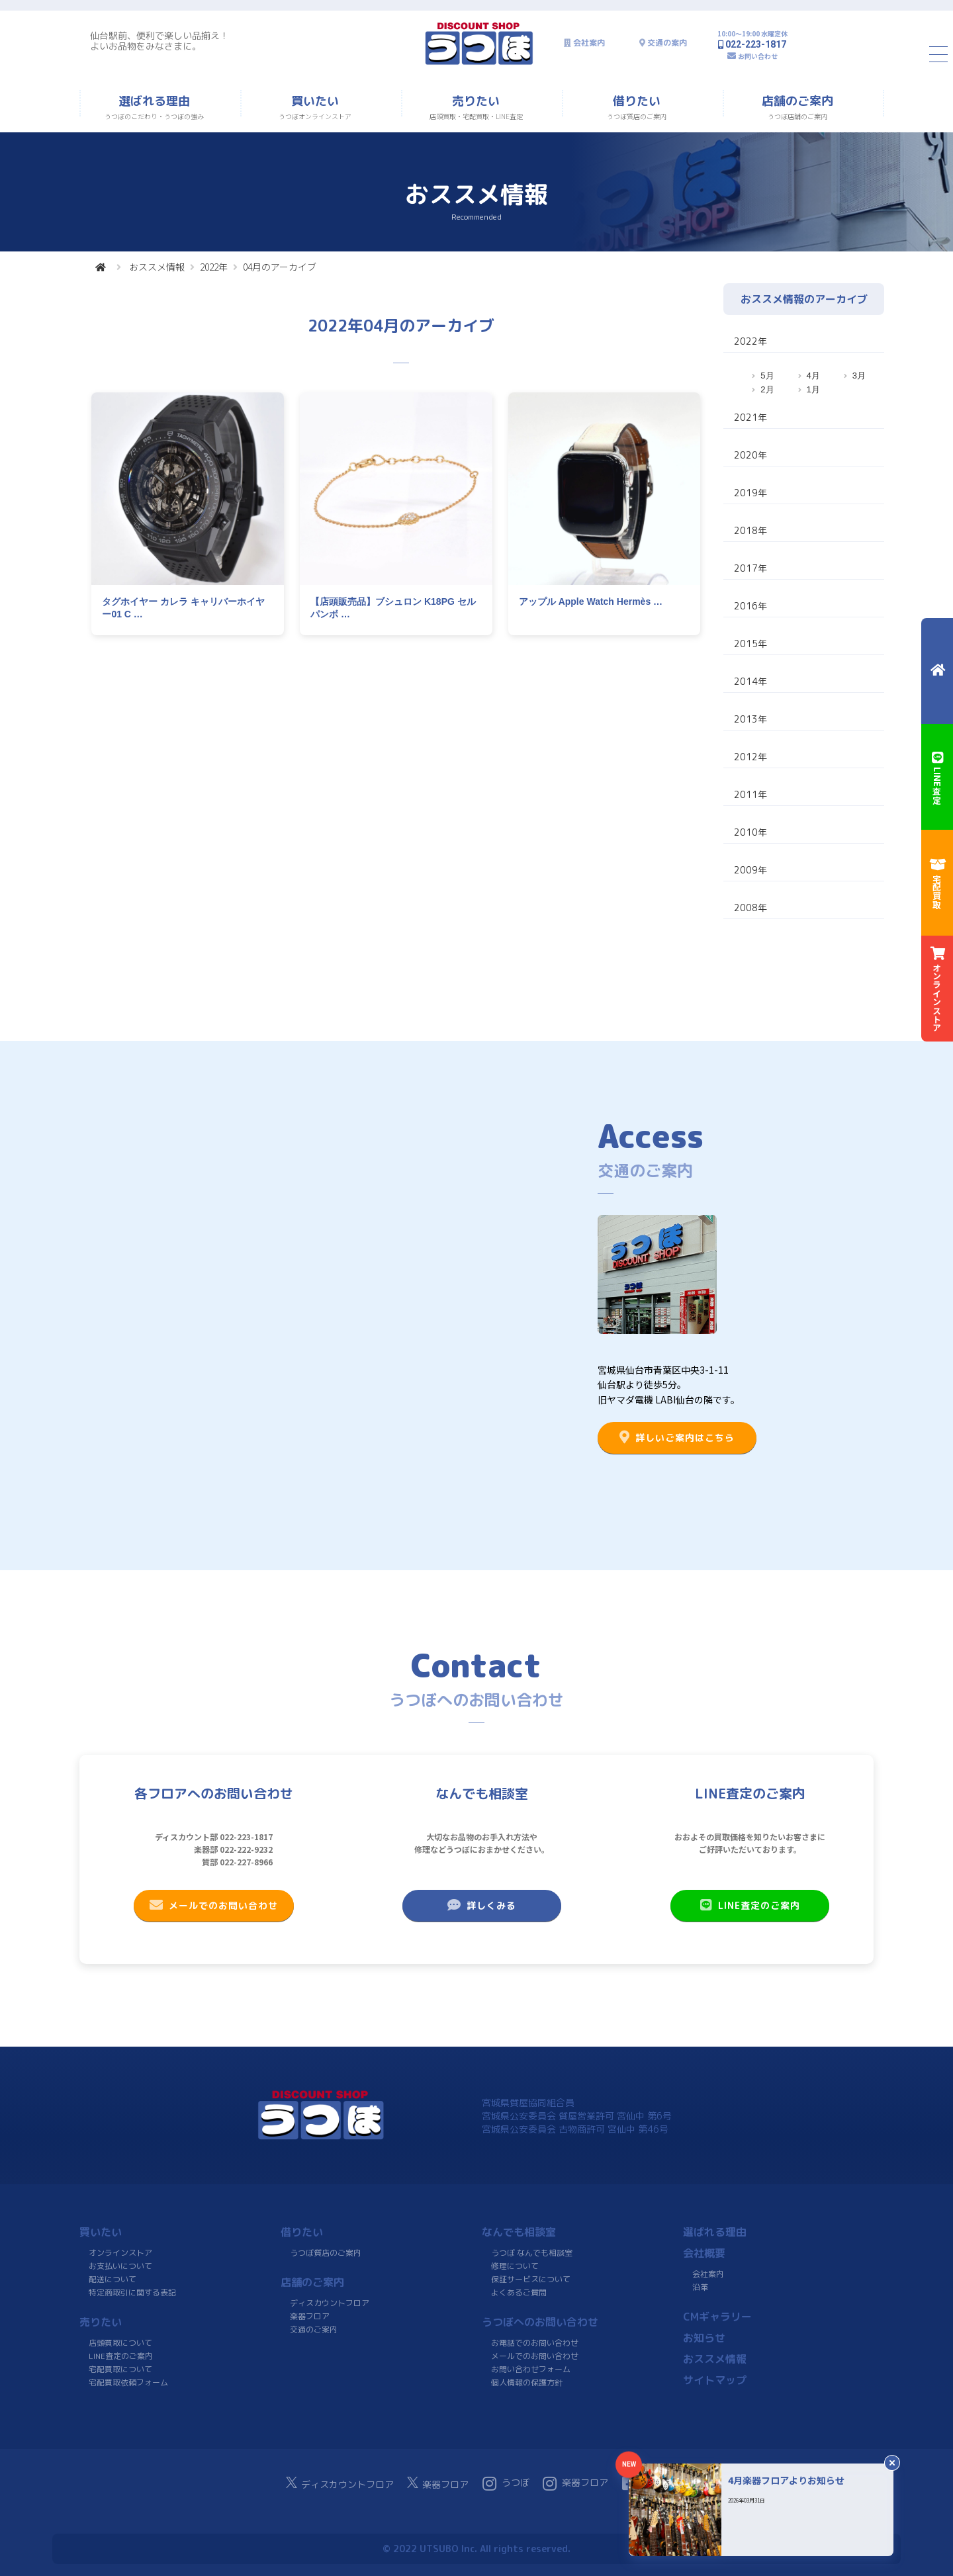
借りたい (302, 2232)
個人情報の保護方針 (527, 2382)
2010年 (750, 832)
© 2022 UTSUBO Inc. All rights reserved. (476, 2548)
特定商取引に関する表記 (132, 2292)
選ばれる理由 (715, 2232)
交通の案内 (667, 42)
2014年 (750, 681)
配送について (112, 2279)
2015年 (750, 643)
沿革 (700, 2287)
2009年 (750, 870)
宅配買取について (120, 2369)
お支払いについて (120, 2266)
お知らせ (704, 2338)
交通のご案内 (314, 2329)
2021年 (750, 417)
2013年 (750, 719)
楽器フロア (310, 2316)
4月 (813, 375)
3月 (859, 375)
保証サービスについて (530, 2279)
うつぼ (505, 2483)
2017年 (750, 568)
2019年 (750, 492)
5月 (767, 375)
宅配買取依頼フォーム (128, 2382)
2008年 (750, 907)
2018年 (750, 530)
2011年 (750, 794)
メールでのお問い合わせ (214, 1905)
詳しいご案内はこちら (677, 1437)
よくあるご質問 (519, 2292)
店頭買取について (120, 2342)
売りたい (100, 2322)
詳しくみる (481, 1905)
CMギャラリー (717, 2316)
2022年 (214, 266)
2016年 (750, 606)
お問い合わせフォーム (530, 2369)
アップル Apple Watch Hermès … (590, 601)
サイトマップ (715, 2380)
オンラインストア (120, 2252)
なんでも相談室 (519, 2232)
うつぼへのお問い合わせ (540, 2322)
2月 (767, 389)
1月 (813, 389)
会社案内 (589, 42)
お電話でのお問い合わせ (534, 2342)
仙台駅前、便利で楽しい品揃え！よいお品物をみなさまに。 (159, 40)
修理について (515, 2266)
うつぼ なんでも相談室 (531, 2252)
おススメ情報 (157, 266)
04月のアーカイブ (279, 266)
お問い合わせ (758, 56)
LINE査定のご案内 (750, 1905)
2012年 (750, 756)
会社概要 (704, 2253)
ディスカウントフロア (329, 2303)
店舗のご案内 (312, 2282)
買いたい (100, 2232)
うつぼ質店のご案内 (325, 2252)
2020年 (750, 455)
